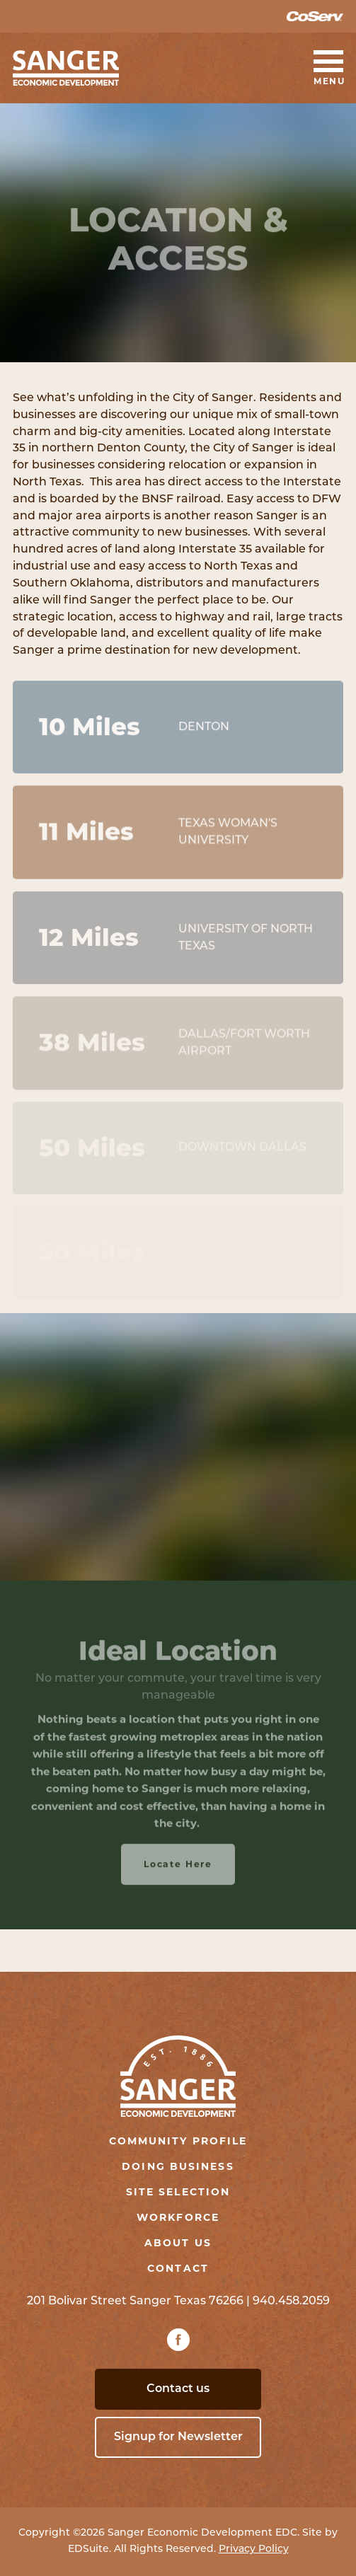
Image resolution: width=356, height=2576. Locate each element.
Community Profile (178, 2141)
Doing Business (178, 2166)
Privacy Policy (254, 2549)
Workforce (178, 2217)
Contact (178, 2268)
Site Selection (178, 2191)
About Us (178, 2242)
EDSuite (88, 2549)
